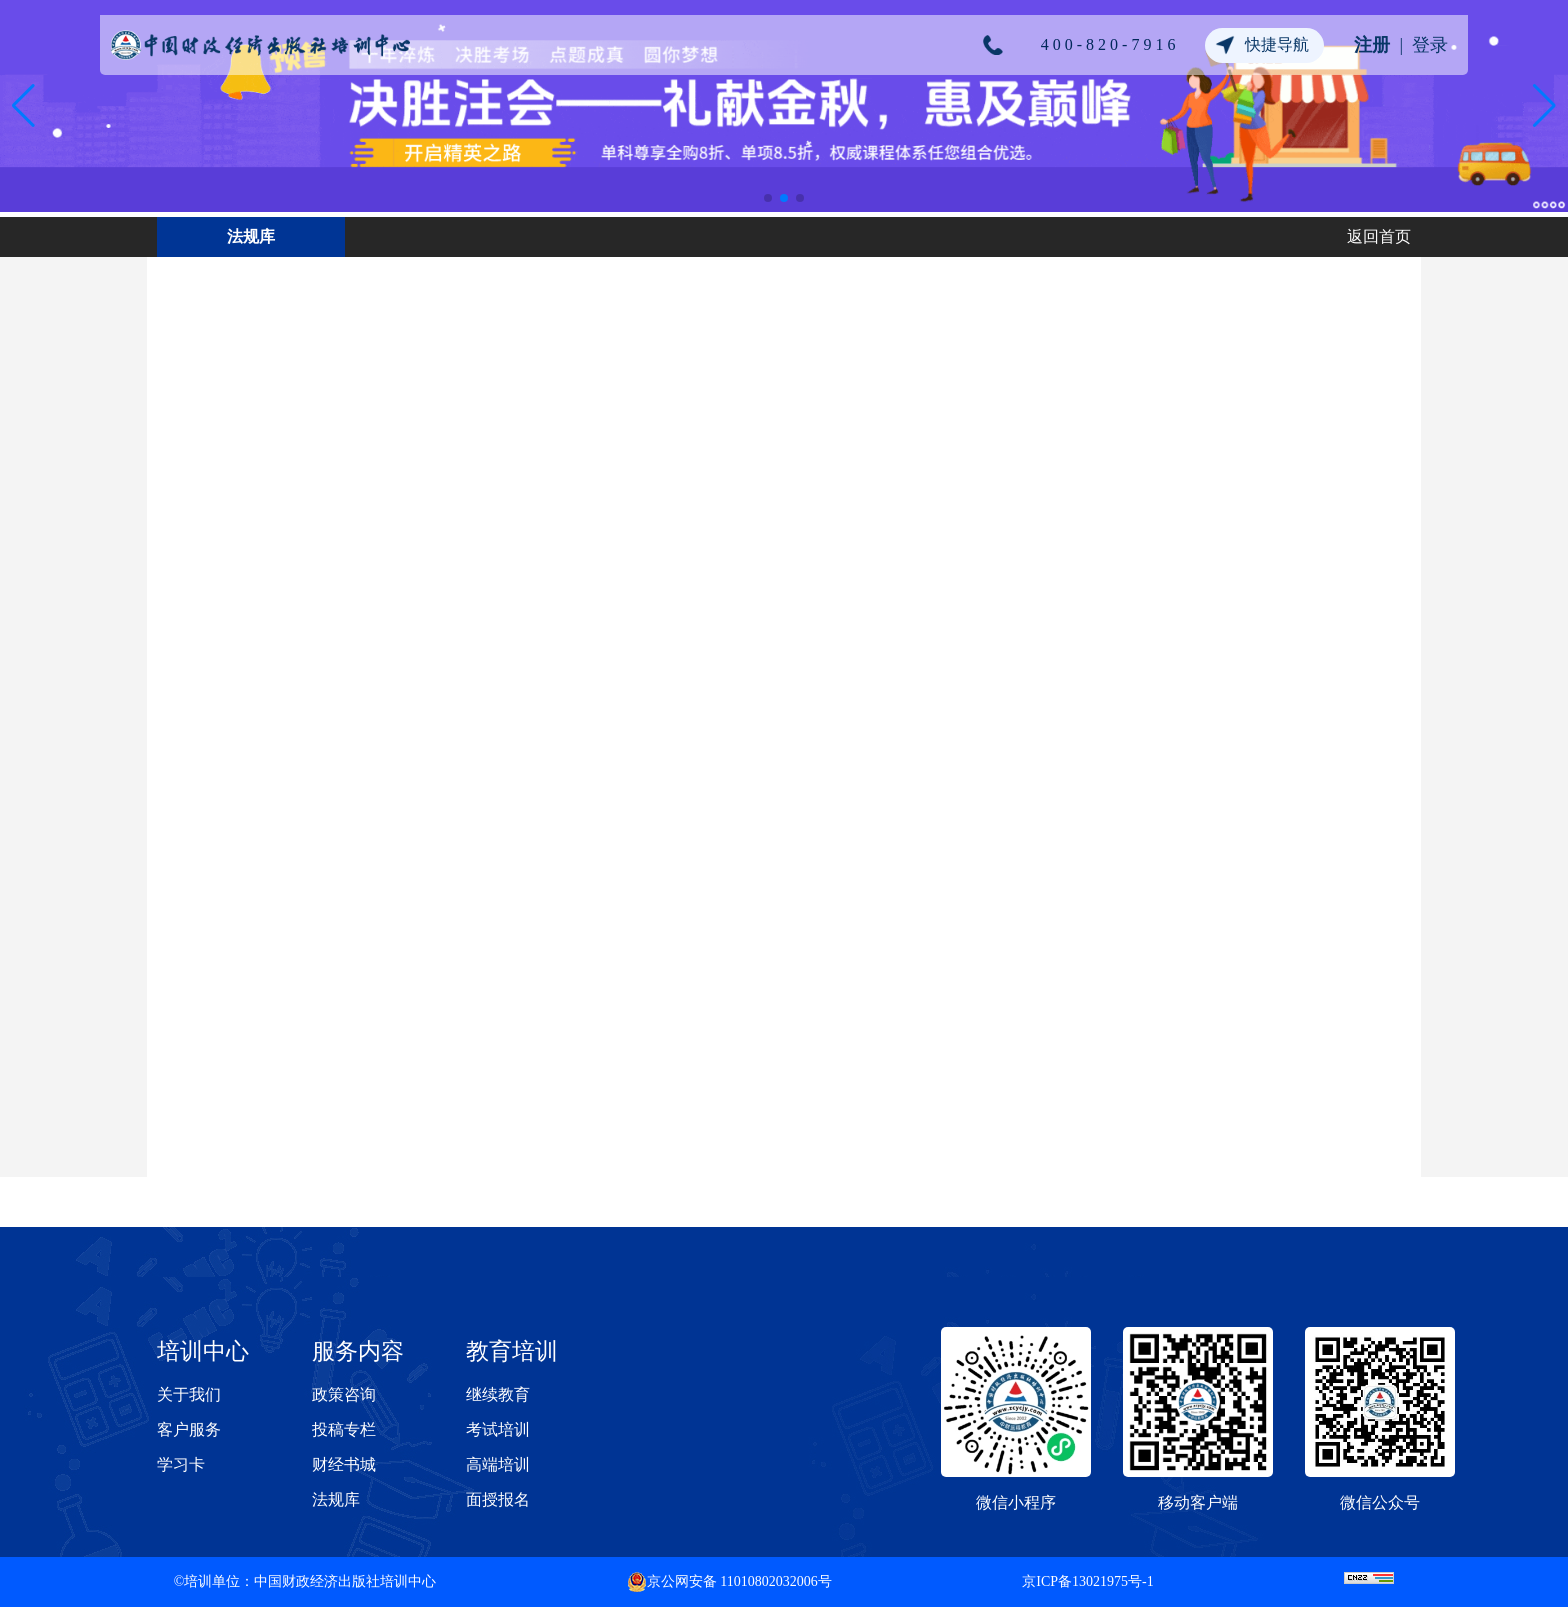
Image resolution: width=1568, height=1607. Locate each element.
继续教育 (498, 1394)
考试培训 (498, 1429)
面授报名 (498, 1499)
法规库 (336, 1499)
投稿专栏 (344, 1429)
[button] (768, 198)
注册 (1372, 45)
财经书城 (344, 1464)
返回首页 (1379, 236)
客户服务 (189, 1429)
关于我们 (189, 1394)
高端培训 (498, 1464)
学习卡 (181, 1464)
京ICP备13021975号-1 (1087, 1581)
